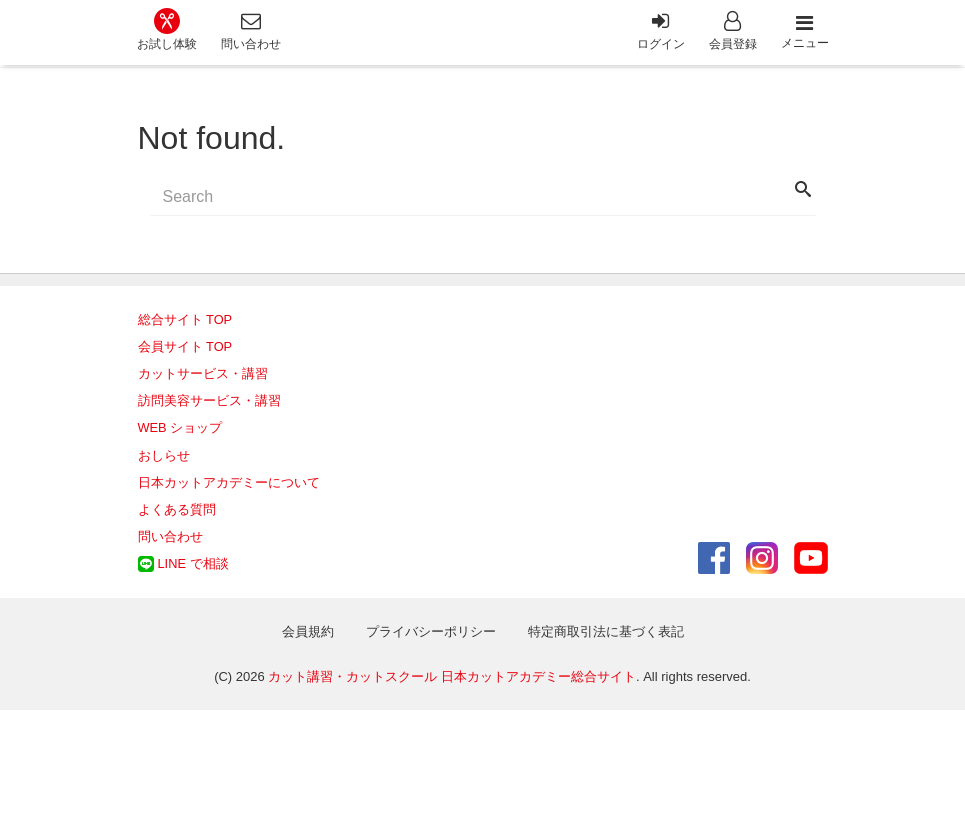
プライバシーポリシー (431, 631)
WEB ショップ (180, 427)
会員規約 (308, 631)
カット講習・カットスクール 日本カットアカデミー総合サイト (452, 676)
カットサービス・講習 (203, 373)
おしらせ (164, 455)
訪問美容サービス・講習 (209, 400)
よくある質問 (177, 509)
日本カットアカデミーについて (229, 482)
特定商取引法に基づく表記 (606, 631)
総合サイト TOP (185, 319)
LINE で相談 (193, 563)
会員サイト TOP (185, 346)
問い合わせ (170, 536)
